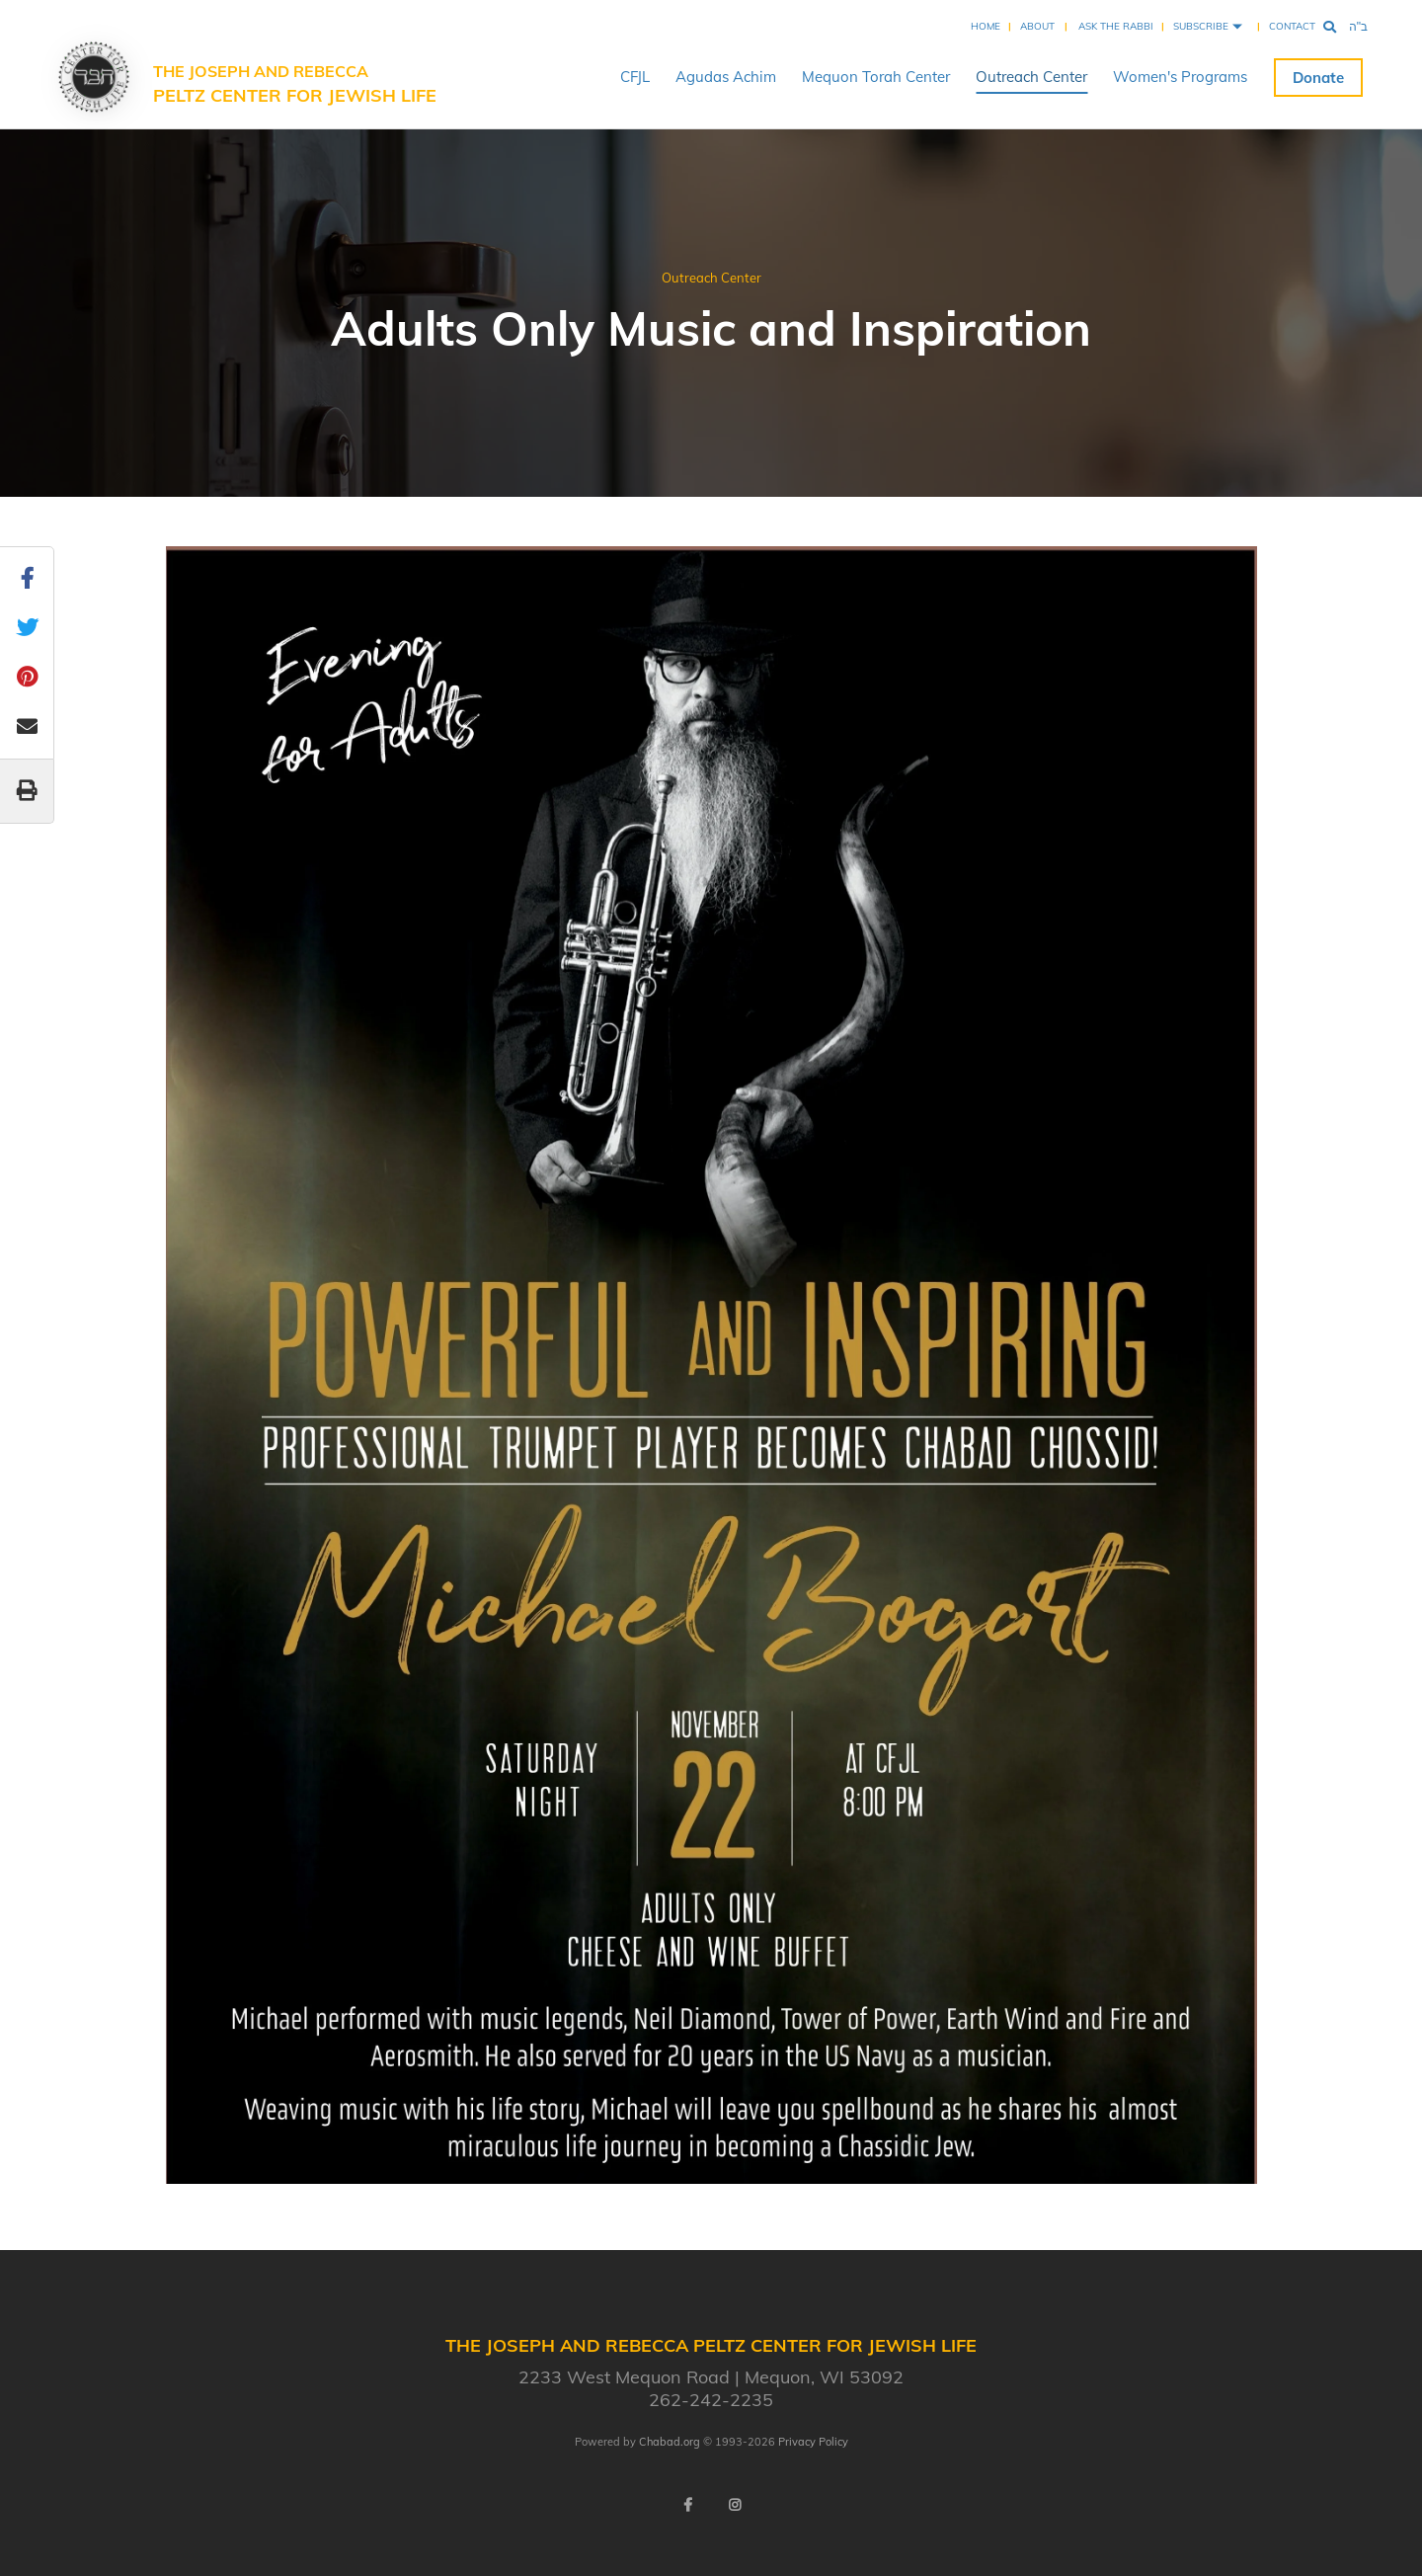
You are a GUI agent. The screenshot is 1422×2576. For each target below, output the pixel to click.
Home (985, 26)
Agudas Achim (725, 76)
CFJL (635, 76)
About (1037, 26)
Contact (1292, 26)
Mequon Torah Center (876, 76)
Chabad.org (669, 2442)
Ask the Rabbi (1115, 26)
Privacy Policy (813, 2442)
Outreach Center (1031, 76)
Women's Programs (1180, 76)
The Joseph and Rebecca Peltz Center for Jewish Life (294, 84)
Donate (1318, 77)
